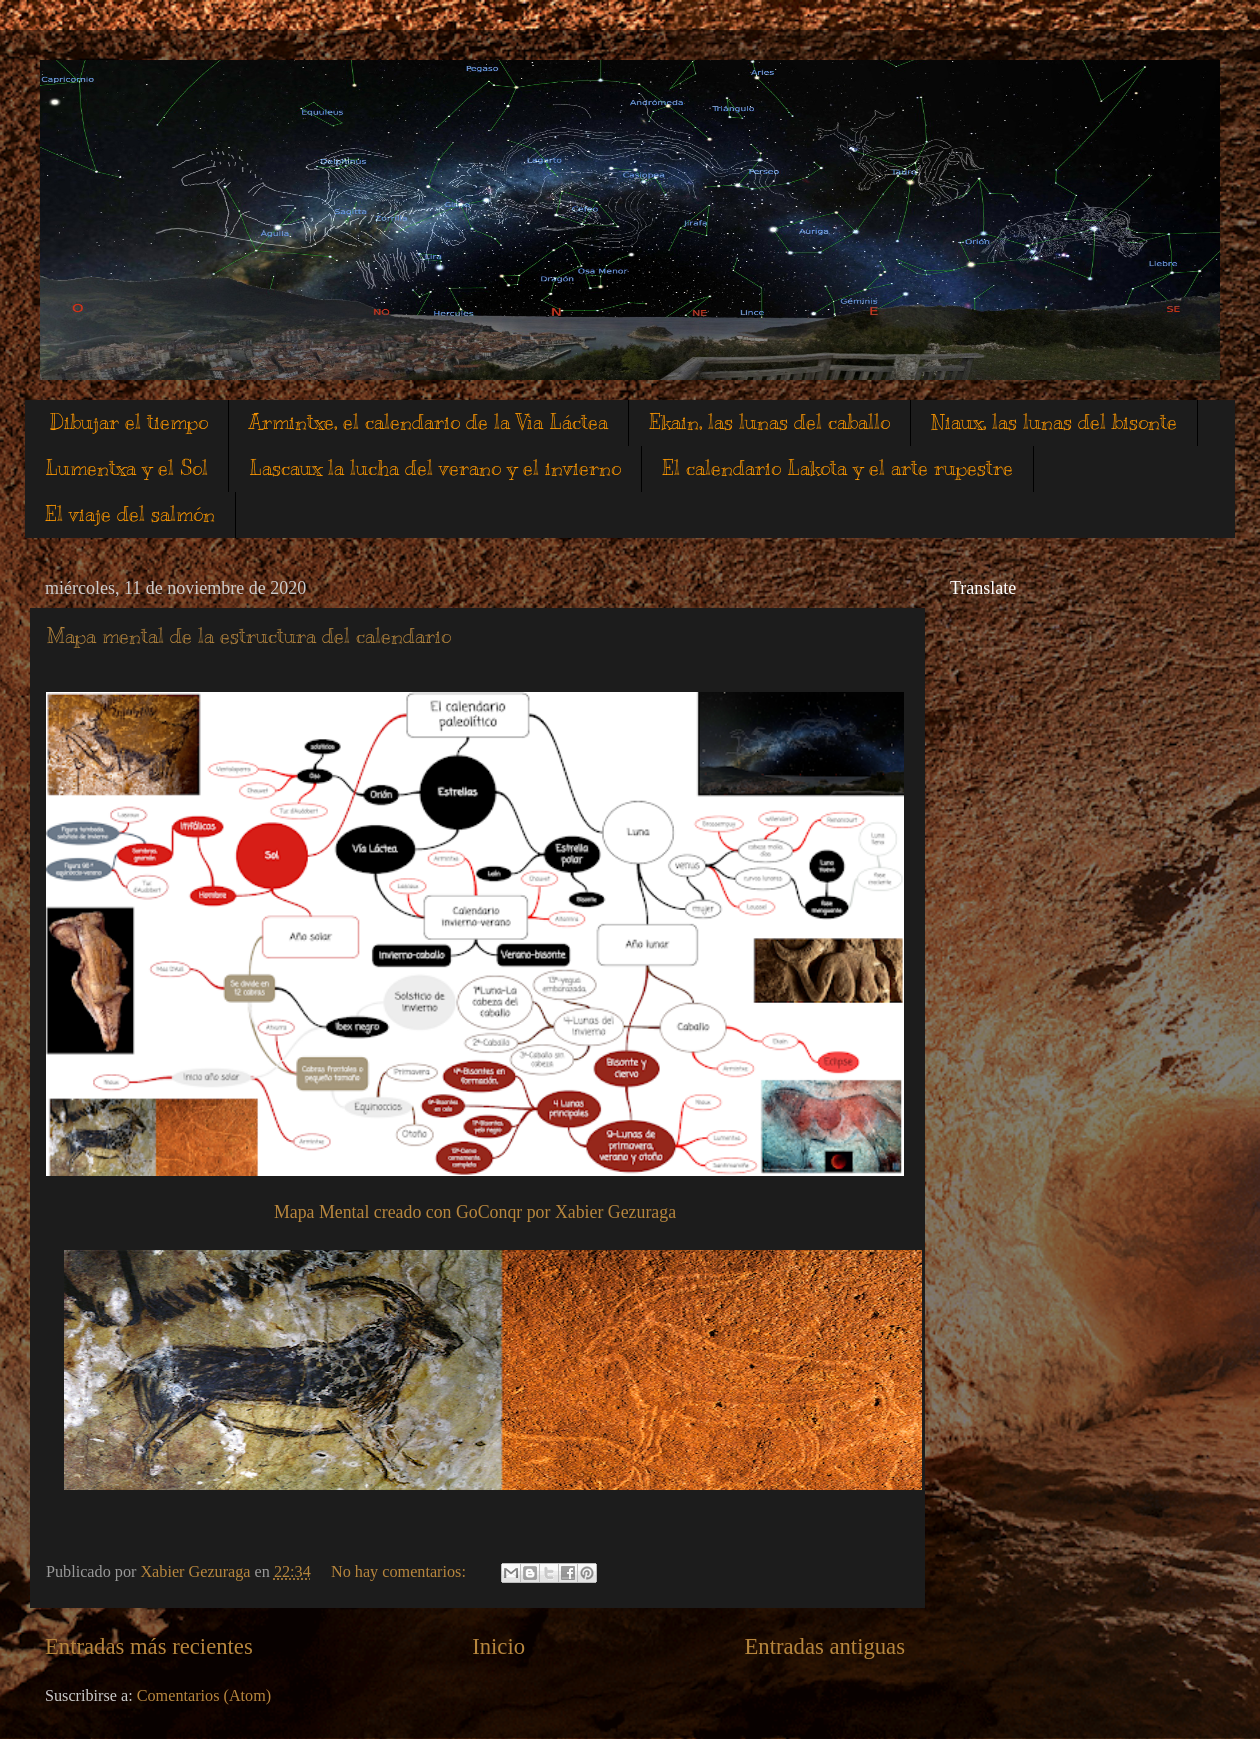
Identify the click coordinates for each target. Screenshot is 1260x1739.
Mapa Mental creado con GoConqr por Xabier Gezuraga (475, 1212)
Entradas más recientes (149, 1646)
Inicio (498, 1646)
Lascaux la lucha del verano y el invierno (435, 468)
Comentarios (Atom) (204, 1696)
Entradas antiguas (824, 1646)
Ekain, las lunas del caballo (769, 422)
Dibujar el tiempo (129, 422)
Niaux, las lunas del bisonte (1054, 422)
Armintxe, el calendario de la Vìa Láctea (428, 422)
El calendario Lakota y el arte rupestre (837, 468)
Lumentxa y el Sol (126, 468)
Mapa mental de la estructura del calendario (248, 636)
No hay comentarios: (400, 1572)
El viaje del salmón (130, 514)
